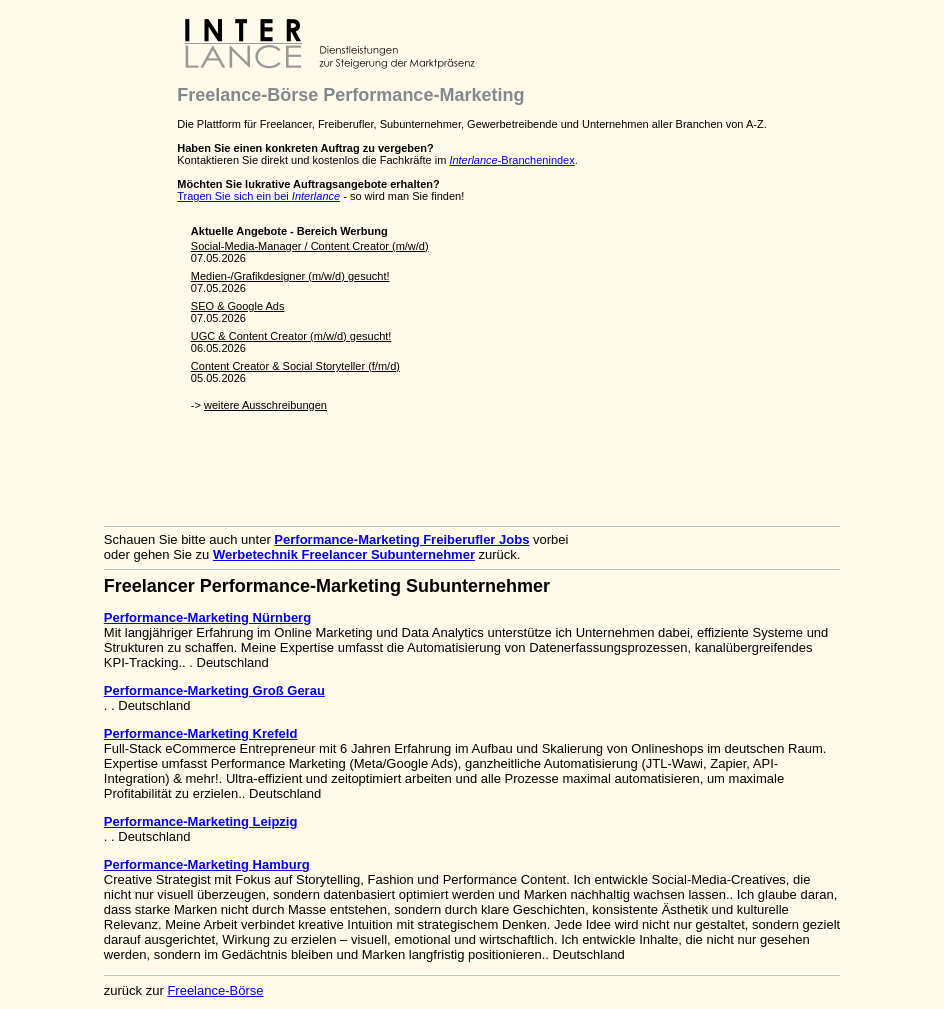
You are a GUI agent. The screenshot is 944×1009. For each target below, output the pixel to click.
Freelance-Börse (215, 990)
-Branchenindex (511, 160)
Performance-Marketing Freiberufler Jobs (401, 539)
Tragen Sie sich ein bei (258, 196)
